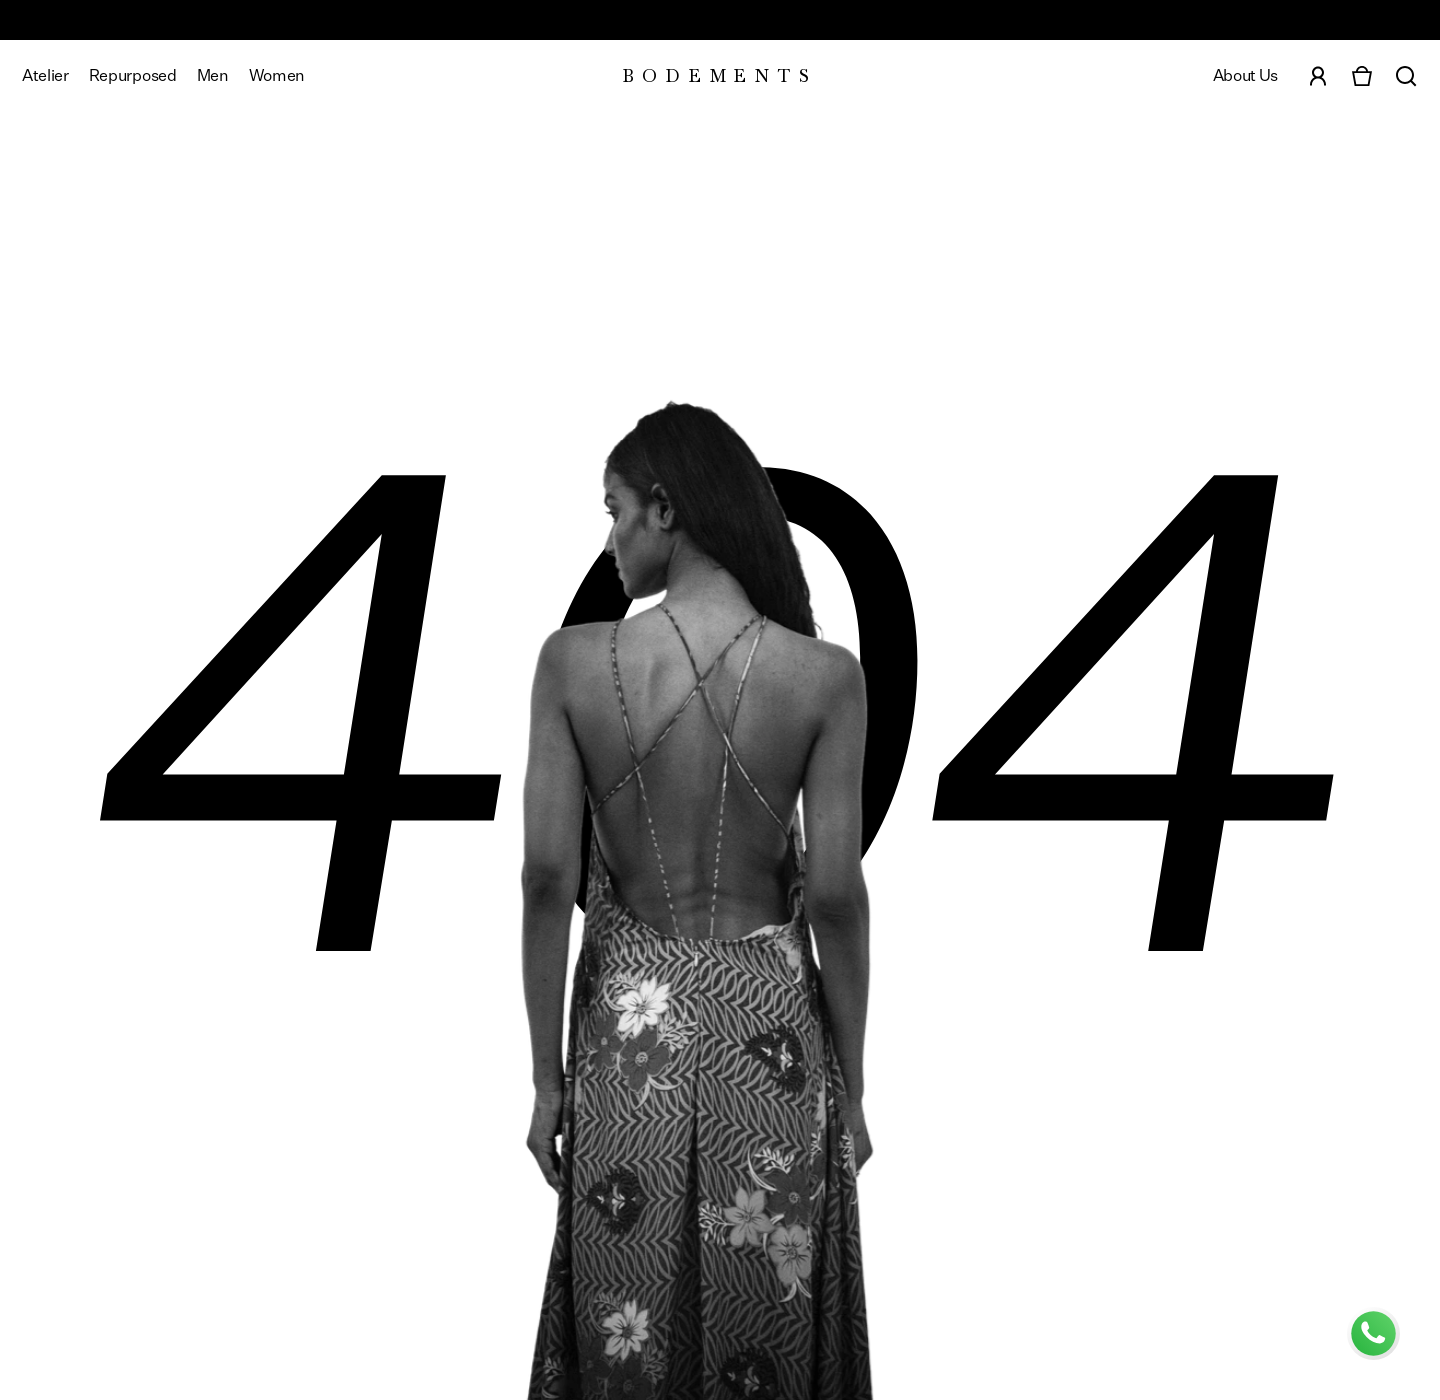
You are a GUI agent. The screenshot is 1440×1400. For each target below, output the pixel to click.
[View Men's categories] (213, 76)
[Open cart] (1362, 76)
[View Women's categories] (277, 76)
